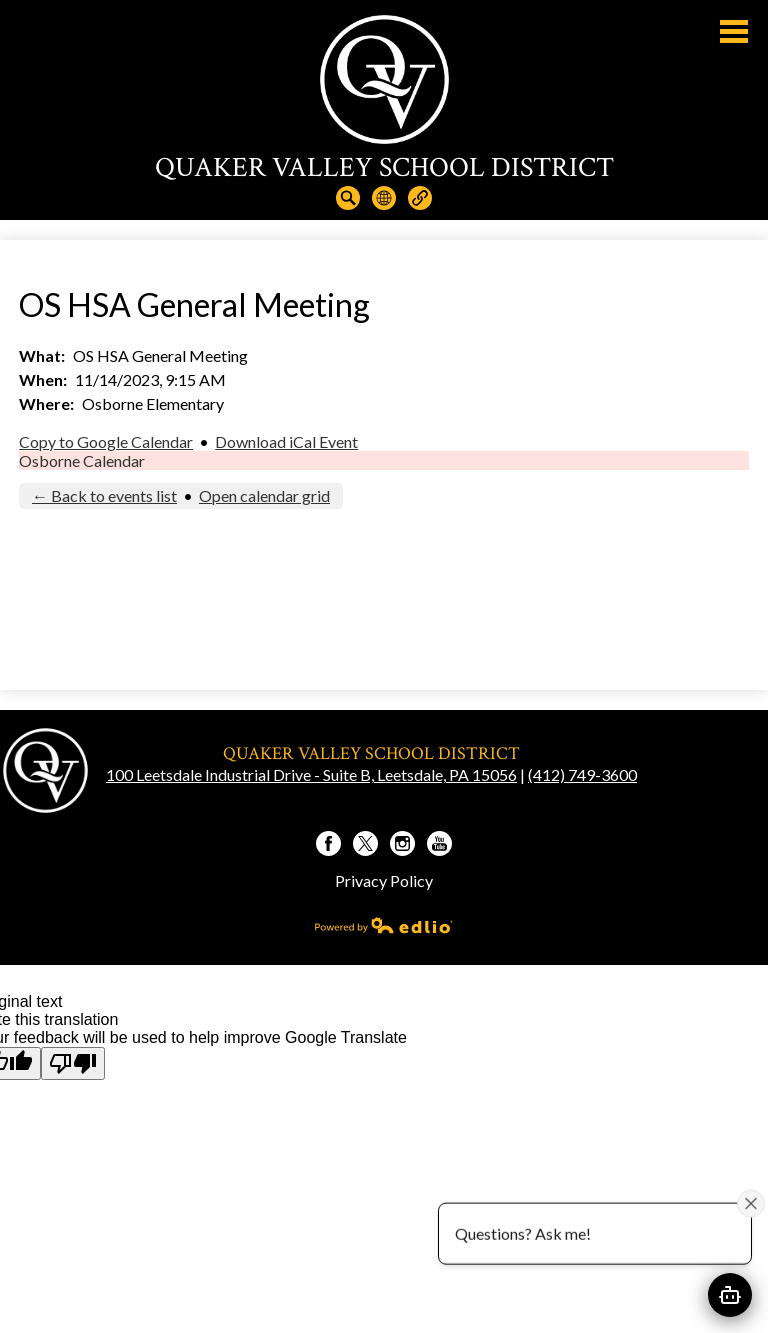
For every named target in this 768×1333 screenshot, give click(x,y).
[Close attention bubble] (751, 1203)
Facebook (328, 846)
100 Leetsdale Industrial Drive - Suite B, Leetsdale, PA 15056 (311, 774)
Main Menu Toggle (734, 31)
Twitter (365, 846)
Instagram (402, 846)
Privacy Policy (384, 880)
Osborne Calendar (82, 460)
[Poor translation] (73, 1063)
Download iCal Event (286, 441)
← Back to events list (104, 495)
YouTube (439, 846)
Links (420, 198)
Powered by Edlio (384, 925)
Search (348, 198)
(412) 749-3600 (582, 774)
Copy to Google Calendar (106, 441)
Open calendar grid (264, 495)
